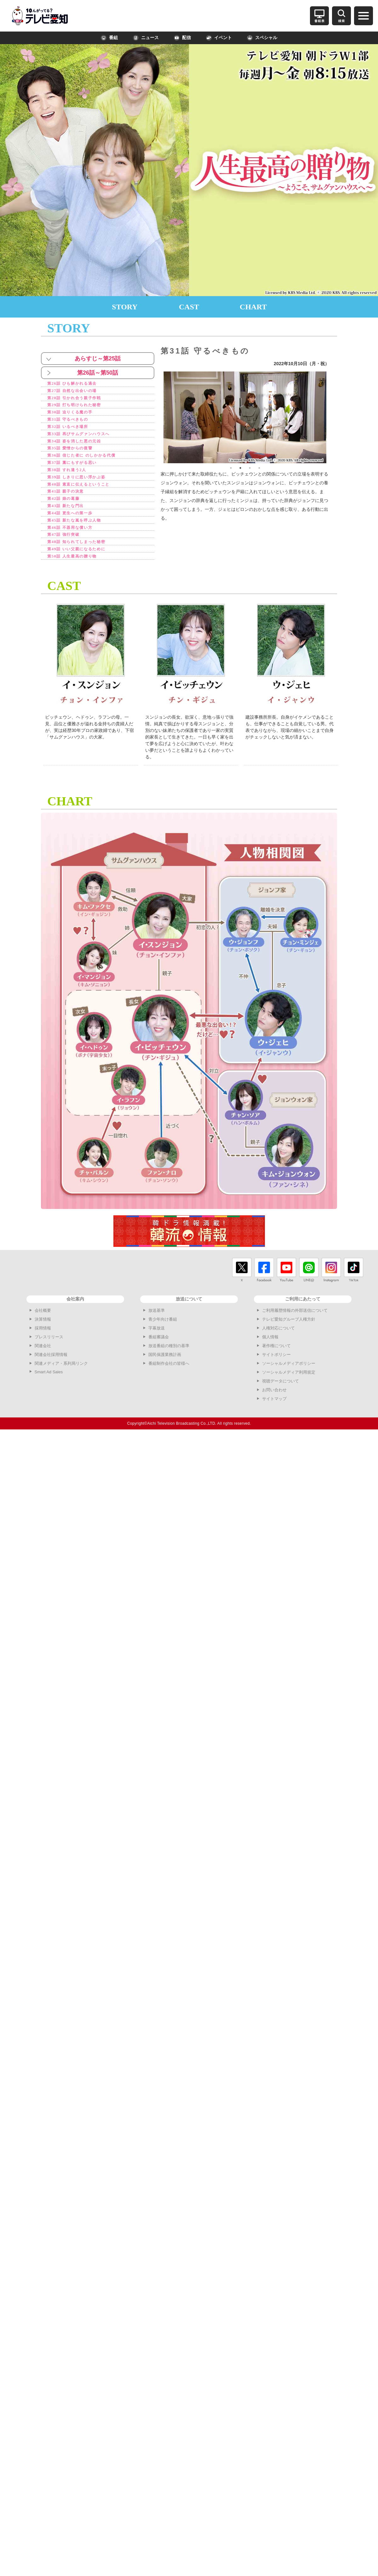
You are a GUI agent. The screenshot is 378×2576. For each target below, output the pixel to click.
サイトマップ (274, 1413)
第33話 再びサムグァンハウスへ (85, 438)
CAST (189, 307)
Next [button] (331, 417)
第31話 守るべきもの (72, 422)
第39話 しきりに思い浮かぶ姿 (83, 485)
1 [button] (231, 468)
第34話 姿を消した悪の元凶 (80, 446)
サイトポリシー (276, 1369)
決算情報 (43, 1334)
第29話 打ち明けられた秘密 (80, 407)
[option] (245, 417)
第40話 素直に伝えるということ (85, 493)
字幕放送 (156, 1343)
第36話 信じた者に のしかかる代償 (89, 461)
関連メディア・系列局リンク (61, 1378)
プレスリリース (49, 1352)
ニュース (146, 38)
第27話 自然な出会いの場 (77, 391)
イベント (219, 38)
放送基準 (156, 1325)
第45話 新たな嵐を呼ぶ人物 (80, 532)
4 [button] (259, 468)
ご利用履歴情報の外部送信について (295, 1325)
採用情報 (43, 1343)
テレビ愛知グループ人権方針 (288, 1334)
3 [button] (250, 468)
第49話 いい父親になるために (83, 563)
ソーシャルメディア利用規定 (288, 1387)
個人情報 (270, 1352)
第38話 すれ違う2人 (71, 477)
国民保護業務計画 (164, 1369)
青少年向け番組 (162, 1334)
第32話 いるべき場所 (72, 430)
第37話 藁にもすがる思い (77, 469)
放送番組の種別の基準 (168, 1360)
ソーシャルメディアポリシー (288, 1378)
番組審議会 (158, 1352)
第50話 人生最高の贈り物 (77, 571)
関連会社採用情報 (51, 1369)
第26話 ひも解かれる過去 (77, 383)
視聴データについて (280, 1396)
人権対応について (278, 1343)
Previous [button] (159, 417)
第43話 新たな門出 (70, 516)
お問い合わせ (274, 1405)
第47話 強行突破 (67, 548)
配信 (182, 38)
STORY (124, 307)
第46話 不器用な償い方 (75, 540)
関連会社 (43, 1360)
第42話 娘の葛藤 (67, 508)
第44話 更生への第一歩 (75, 524)
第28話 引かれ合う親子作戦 (80, 399)
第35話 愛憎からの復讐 (75, 454)
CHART (253, 307)
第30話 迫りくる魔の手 (75, 414)
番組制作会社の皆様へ (168, 1378)
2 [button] (240, 468)
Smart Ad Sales (49, 1387)
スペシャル (262, 38)
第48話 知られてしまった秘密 (83, 555)
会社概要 (43, 1325)
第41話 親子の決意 (70, 501)
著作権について (276, 1360)
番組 (109, 38)
